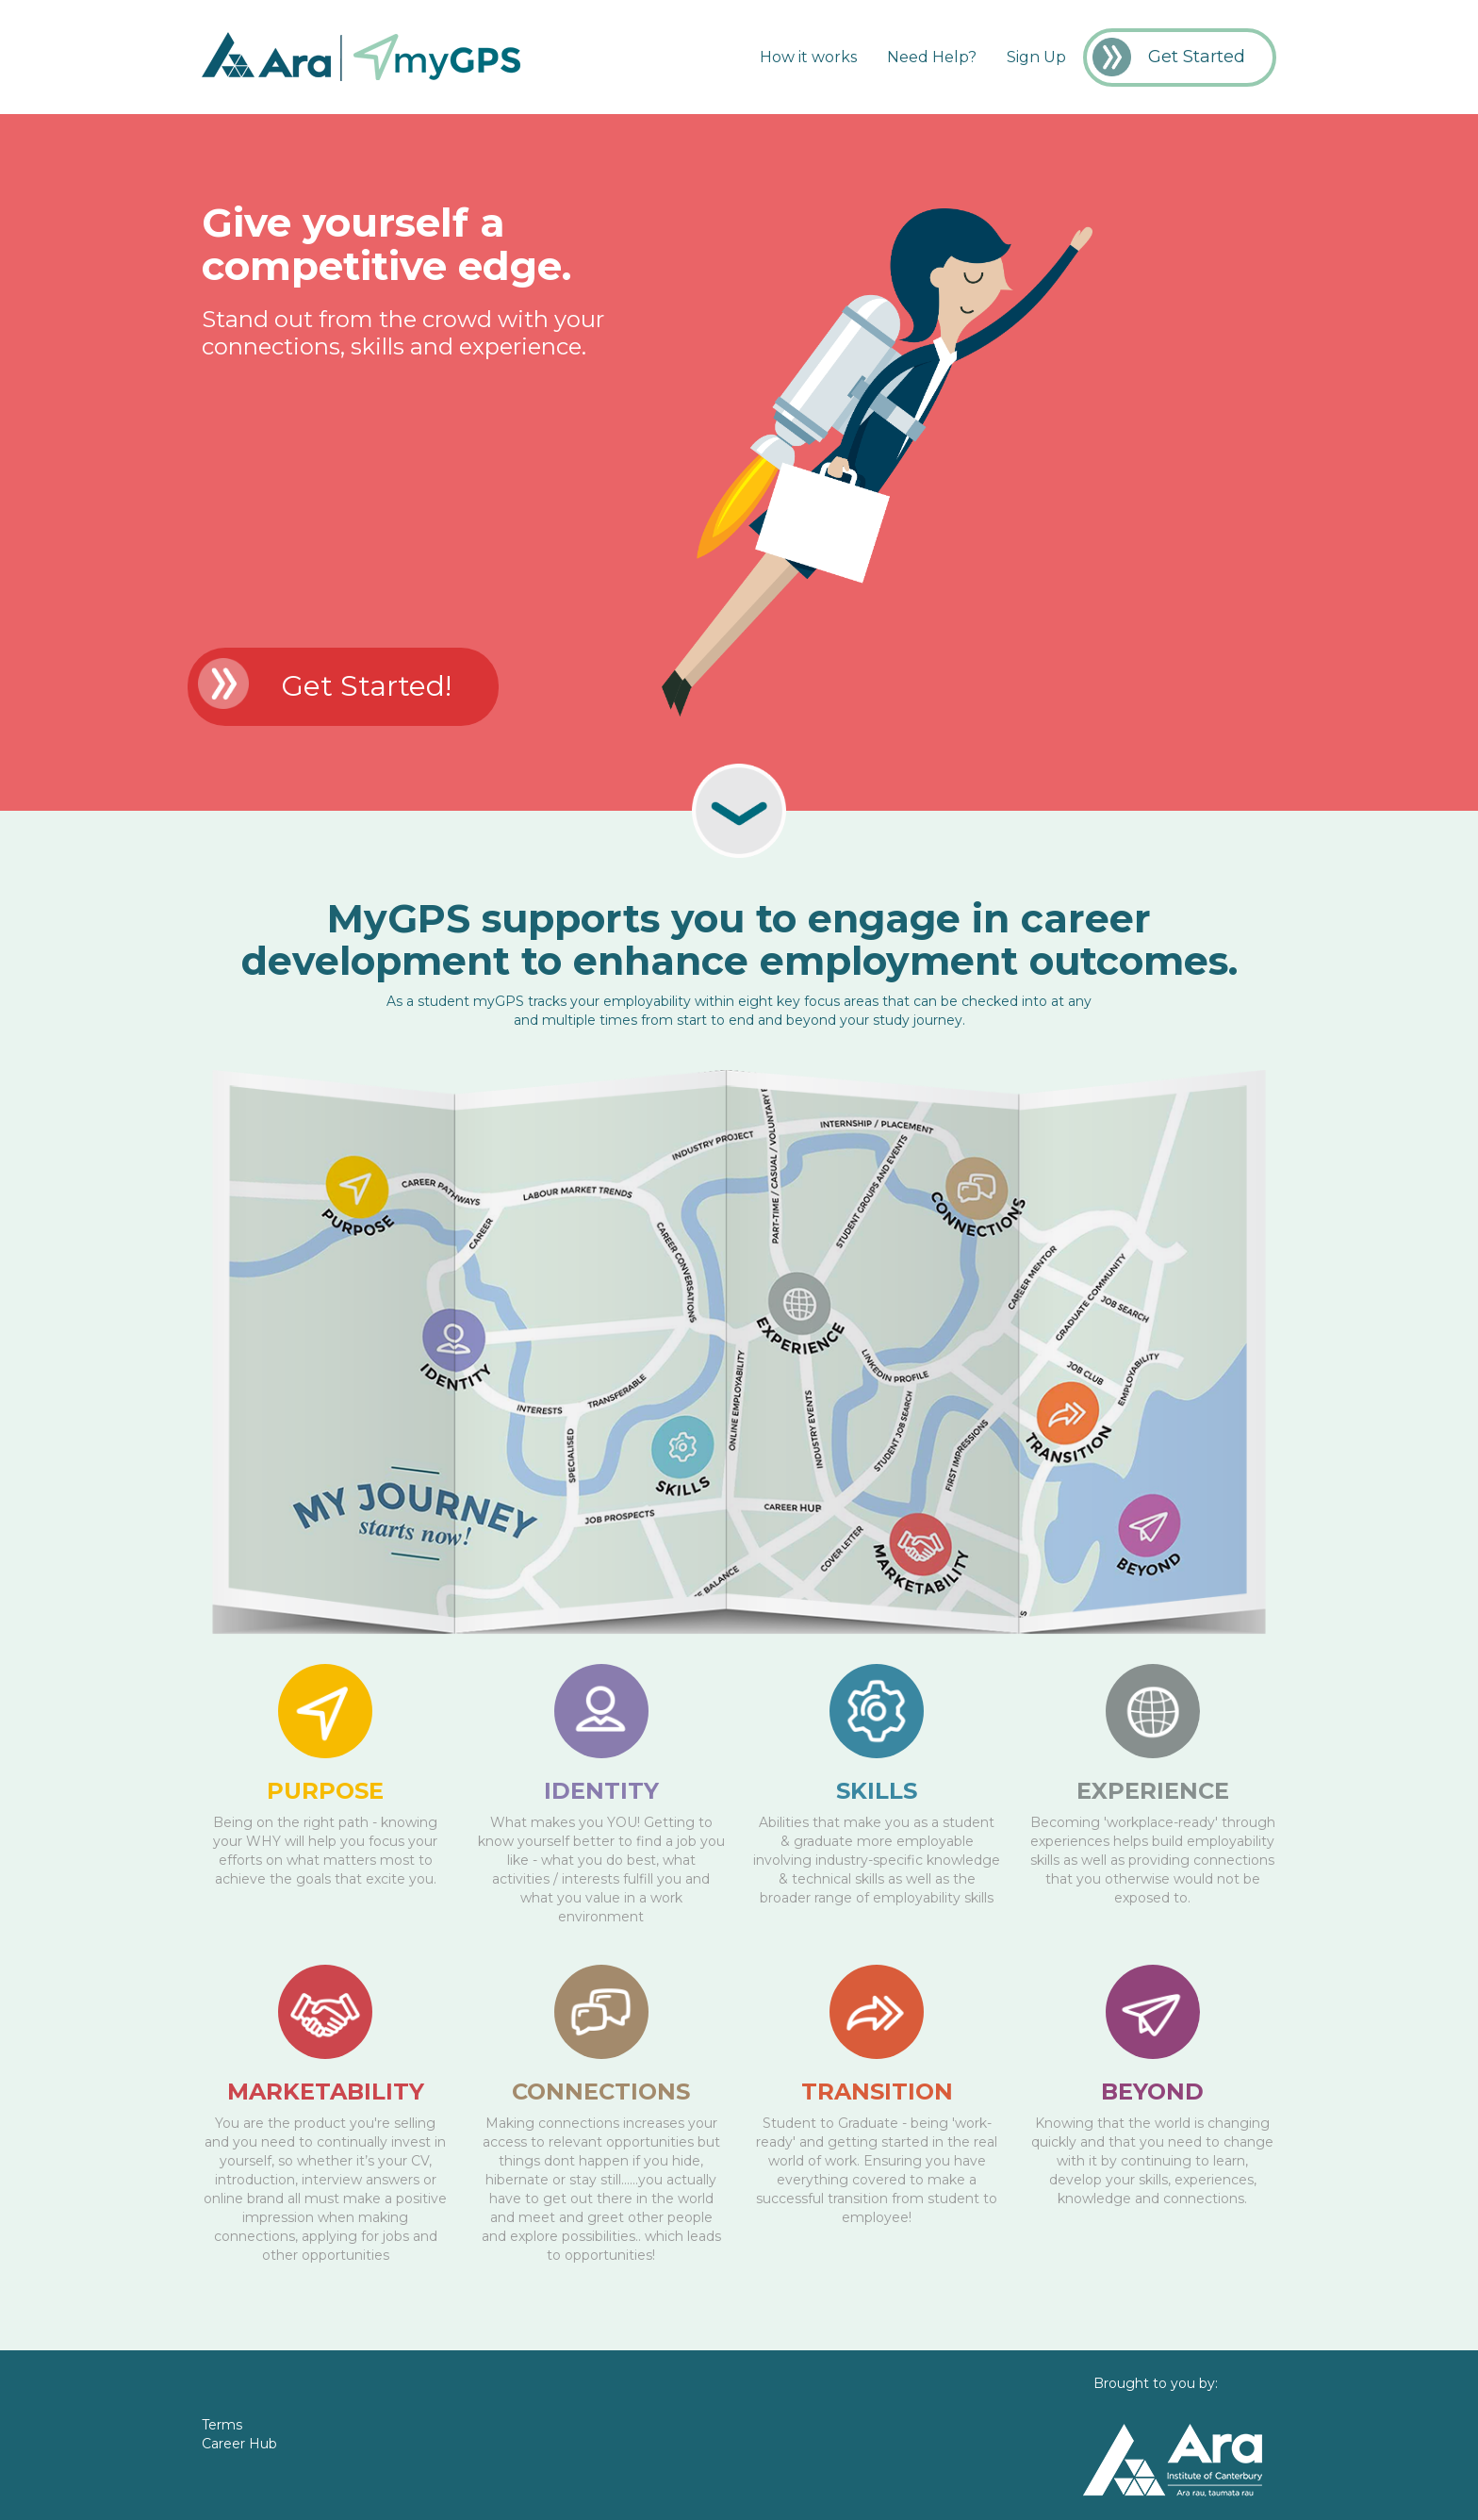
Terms (222, 2424)
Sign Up (1036, 57)
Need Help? (932, 57)
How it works (808, 57)
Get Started (1196, 56)
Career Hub (239, 2443)
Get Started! (366, 685)
